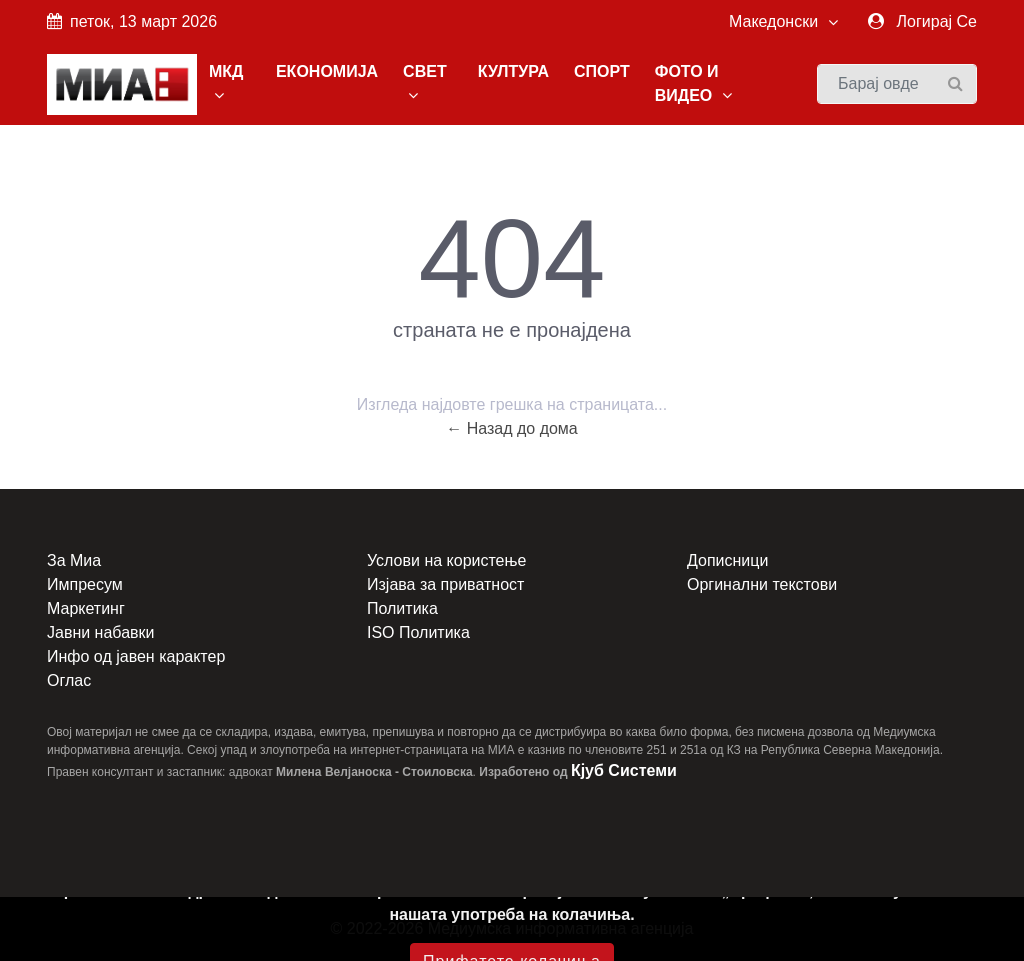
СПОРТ (602, 71)
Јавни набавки (100, 632)
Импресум (85, 584)
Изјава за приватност (445, 584)
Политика (402, 608)
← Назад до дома (512, 428)
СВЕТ (425, 83)
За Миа (74, 560)
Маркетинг (86, 608)
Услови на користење (446, 560)
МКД (226, 83)
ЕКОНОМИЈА (327, 71)
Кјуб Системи (624, 770)
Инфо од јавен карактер (136, 656)
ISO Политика (418, 632)
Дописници (727, 560)
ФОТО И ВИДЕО (693, 83)
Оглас (69, 680)
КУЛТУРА (513, 71)
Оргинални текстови (762, 584)
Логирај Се (937, 21)
